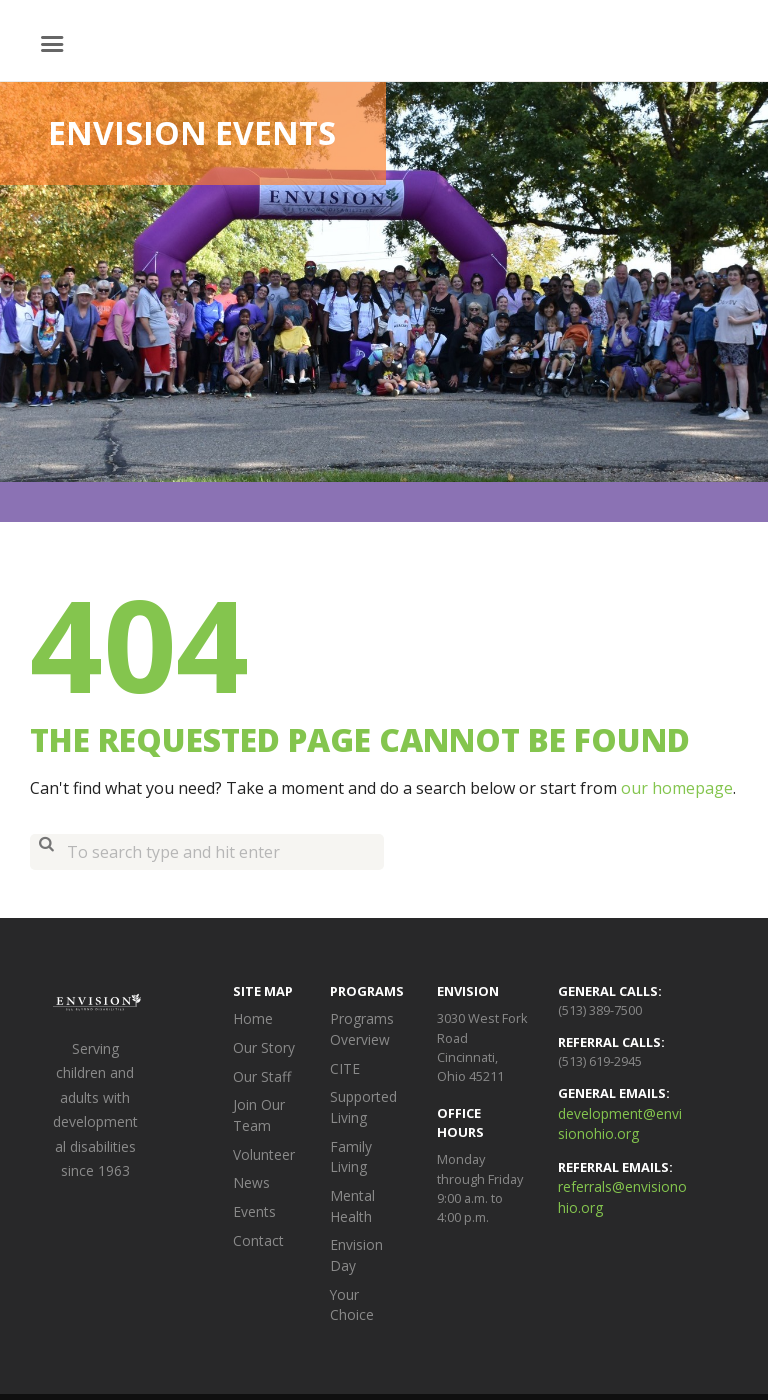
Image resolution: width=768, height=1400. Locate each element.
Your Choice (366, 1239)
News (250, 1173)
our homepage (677, 788)
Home (251, 1018)
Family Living (366, 1138)
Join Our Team (257, 1109)
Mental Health (350, 1174)
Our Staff (260, 1073)
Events (253, 1201)
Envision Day (367, 1212)
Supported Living (362, 1101)
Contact (255, 1228)
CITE (342, 1065)
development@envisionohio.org (621, 1122)
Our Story (261, 1046)
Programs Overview (359, 1027)
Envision (293, 1357)
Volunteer (263, 1146)
